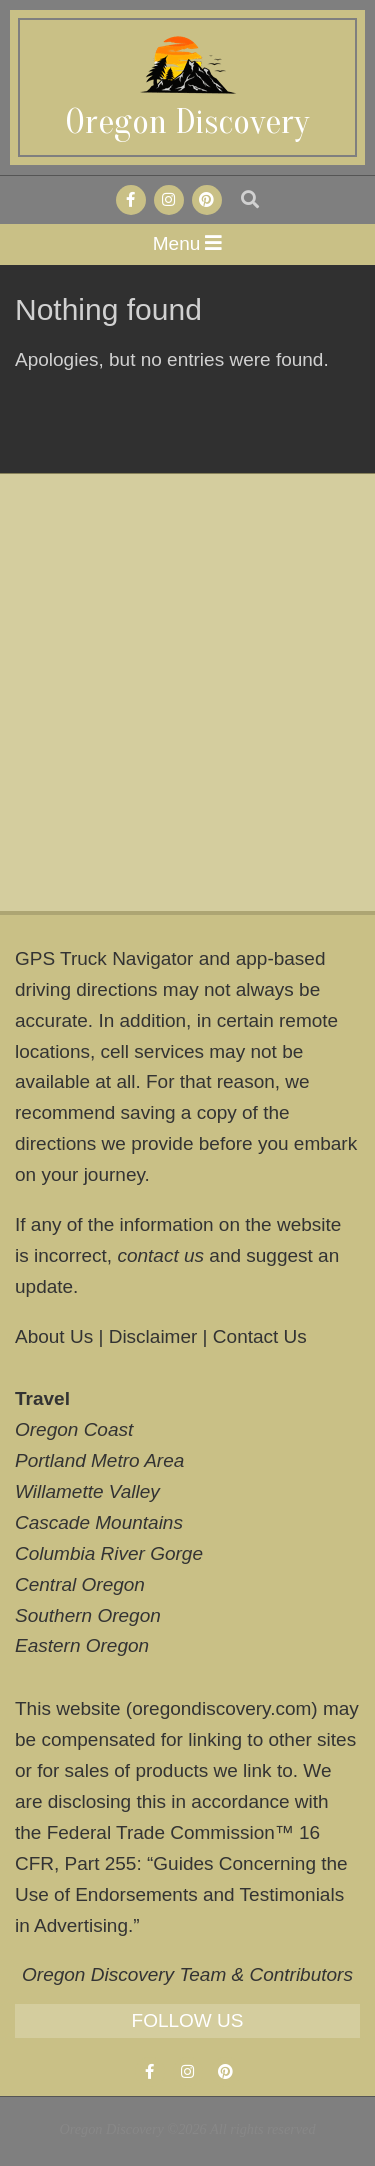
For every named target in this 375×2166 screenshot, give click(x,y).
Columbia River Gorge (109, 1553)
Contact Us (260, 1336)
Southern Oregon (88, 1615)
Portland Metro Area (99, 1460)
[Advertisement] (187, 692)
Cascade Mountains (99, 1522)
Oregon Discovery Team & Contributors (187, 1974)
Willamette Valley (87, 1491)
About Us (54, 1336)
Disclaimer (153, 1336)
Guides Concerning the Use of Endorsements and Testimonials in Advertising (181, 1894)
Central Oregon (80, 1584)
